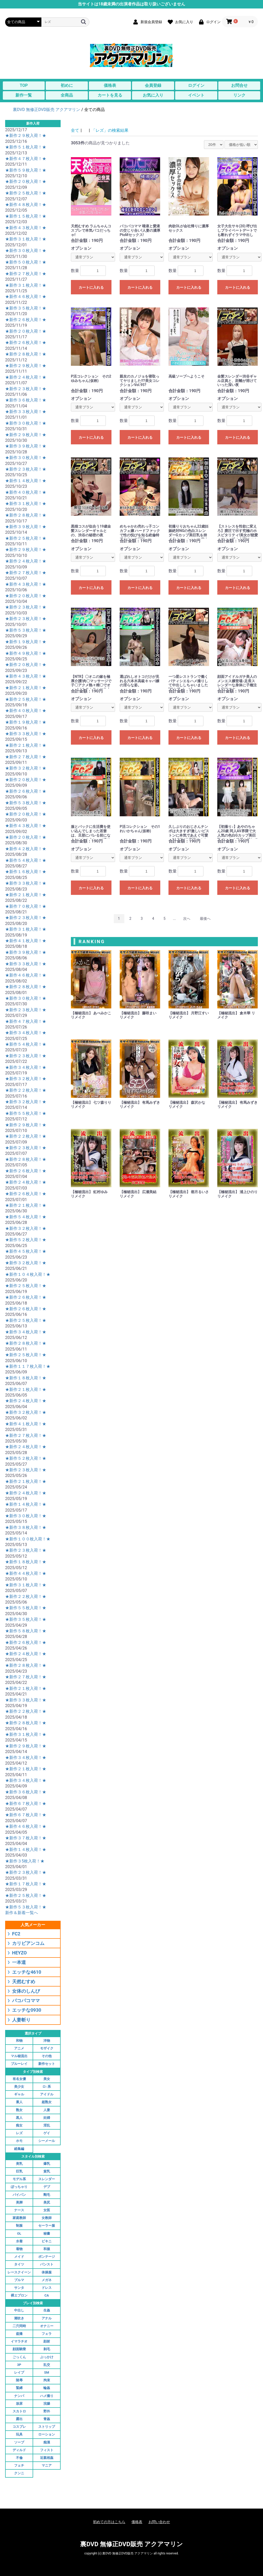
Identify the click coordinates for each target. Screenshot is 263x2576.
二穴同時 (19, 2326)
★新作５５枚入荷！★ (25, 1113)
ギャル (19, 2094)
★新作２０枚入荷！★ (25, 181)
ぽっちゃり (19, 2187)
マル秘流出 (19, 2056)
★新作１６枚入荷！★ (25, 871)
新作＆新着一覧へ (21, 1912)
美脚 (19, 2202)
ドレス (47, 2288)
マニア (47, 2465)
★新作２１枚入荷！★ (25, 687)
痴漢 (46, 2442)
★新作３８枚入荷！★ (25, 1527)
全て (75, 130)
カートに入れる (91, 287)
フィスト (46, 2450)
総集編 (19, 2149)
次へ (186, 918)
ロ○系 (46, 2086)
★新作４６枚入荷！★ (25, 296)
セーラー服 (46, 2225)
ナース (19, 2210)
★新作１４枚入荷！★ (25, 480)
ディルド (19, 2450)
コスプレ (19, 2427)
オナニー (46, 2326)
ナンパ (19, 2396)
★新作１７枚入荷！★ (25, 1883)
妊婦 (46, 2118)
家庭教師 (19, 2218)
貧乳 (46, 2171)
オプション (81, 248)
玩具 (19, 2434)
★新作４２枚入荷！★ (25, 848)
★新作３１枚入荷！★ (25, 239)
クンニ (19, 2473)
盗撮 (19, 2334)
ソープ (19, 2442)
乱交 (46, 2365)
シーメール (46, 2141)
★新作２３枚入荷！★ (25, 388)
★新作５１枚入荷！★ (25, 147)
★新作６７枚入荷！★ (25, 1803)
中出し (19, 2310)
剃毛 (46, 2349)
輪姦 (46, 2388)
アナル (47, 2318)
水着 (19, 2241)
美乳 (19, 2164)
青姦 (46, 2419)
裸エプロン (19, 2295)
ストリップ (46, 2427)
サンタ (19, 2288)
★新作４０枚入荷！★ (25, 492)
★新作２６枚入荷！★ (25, 319)
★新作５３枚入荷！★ (25, 630)
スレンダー (46, 2179)
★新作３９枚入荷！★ (25, 446)
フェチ (19, 2465)
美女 (46, 2079)
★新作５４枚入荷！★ (25, 860)
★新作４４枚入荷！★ (25, 1573)
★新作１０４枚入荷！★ (27, 1274)
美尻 (46, 2202)
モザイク (46, 2048)
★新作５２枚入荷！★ (25, 1239)
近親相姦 (46, 2458)
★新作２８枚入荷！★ (25, 354)
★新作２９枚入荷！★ (25, 135)
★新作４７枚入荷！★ (25, 158)
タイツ (19, 2264)
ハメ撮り (46, 2396)
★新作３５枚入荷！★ (25, 308)
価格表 (110, 85)
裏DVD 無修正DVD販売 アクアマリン (131, 2544)
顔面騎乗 (19, 2349)
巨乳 (19, 2171)
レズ (19, 2133)
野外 (46, 2411)
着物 (19, 2249)
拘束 (46, 2380)
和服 (46, 2249)
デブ (46, 2187)
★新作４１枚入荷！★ (25, 940)
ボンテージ (46, 2257)
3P (19, 2365)
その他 (47, 2056)
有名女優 (19, 2079)
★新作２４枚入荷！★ (25, 377)
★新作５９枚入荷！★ (25, 170)
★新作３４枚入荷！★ (25, 1032)
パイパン (19, 2195)
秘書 (46, 2233)
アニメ (19, 2048)
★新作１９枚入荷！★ (25, 641)
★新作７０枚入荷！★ (25, 906)
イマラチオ (19, 2341)
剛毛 (46, 2195)
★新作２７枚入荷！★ (25, 273)
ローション (46, 2434)
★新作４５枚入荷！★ (25, 1251)
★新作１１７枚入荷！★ (27, 1366)
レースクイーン (19, 2272)
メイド (19, 2257)
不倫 (19, 2458)
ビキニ (47, 2241)
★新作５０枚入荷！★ (25, 262)
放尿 (19, 2403)
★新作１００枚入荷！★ (27, 1539)
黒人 (19, 2118)
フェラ (47, 2334)
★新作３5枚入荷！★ (24, 1861)
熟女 (19, 2110)
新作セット (46, 2064)
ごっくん (19, 2357)
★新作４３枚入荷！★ (25, 227)
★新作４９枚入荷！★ (25, 653)
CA (46, 2295)
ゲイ (46, 2133)
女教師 (47, 2218)
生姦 (46, 2310)
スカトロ (19, 2411)
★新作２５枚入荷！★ (25, 193)
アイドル (46, 2094)
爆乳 (46, 2164)
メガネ (47, 2280)
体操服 (47, 2272)
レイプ (19, 2372)
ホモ (19, 2141)
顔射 (46, 2341)
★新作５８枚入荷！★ (25, 1630)
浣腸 (46, 2403)
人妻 (46, 2110)
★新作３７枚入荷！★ (25, 1837)
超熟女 (47, 2102)
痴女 (19, 2125)
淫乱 (46, 2125)
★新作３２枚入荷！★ (25, 768)
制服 (19, 2225)
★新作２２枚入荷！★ (25, 1090)
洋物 (46, 2041)
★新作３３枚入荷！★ (25, 411)
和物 (19, 2041)
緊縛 (19, 2388)
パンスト (46, 2264)
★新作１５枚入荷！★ (25, 216)
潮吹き (19, 2318)
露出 (19, 2419)
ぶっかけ (46, 2357)
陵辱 (19, 2380)
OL (19, 2233)
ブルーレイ (19, 2064)
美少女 (19, 2086)
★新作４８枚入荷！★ (25, 204)
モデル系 (19, 2179)
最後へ (205, 918)
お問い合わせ (159, 2522)
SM (46, 2372)
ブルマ (19, 2280)
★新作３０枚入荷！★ (25, 250)
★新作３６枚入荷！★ (25, 400)
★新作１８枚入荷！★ (25, 1377)
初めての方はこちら (109, 2522)
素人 (19, 2102)
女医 (46, 2210)
